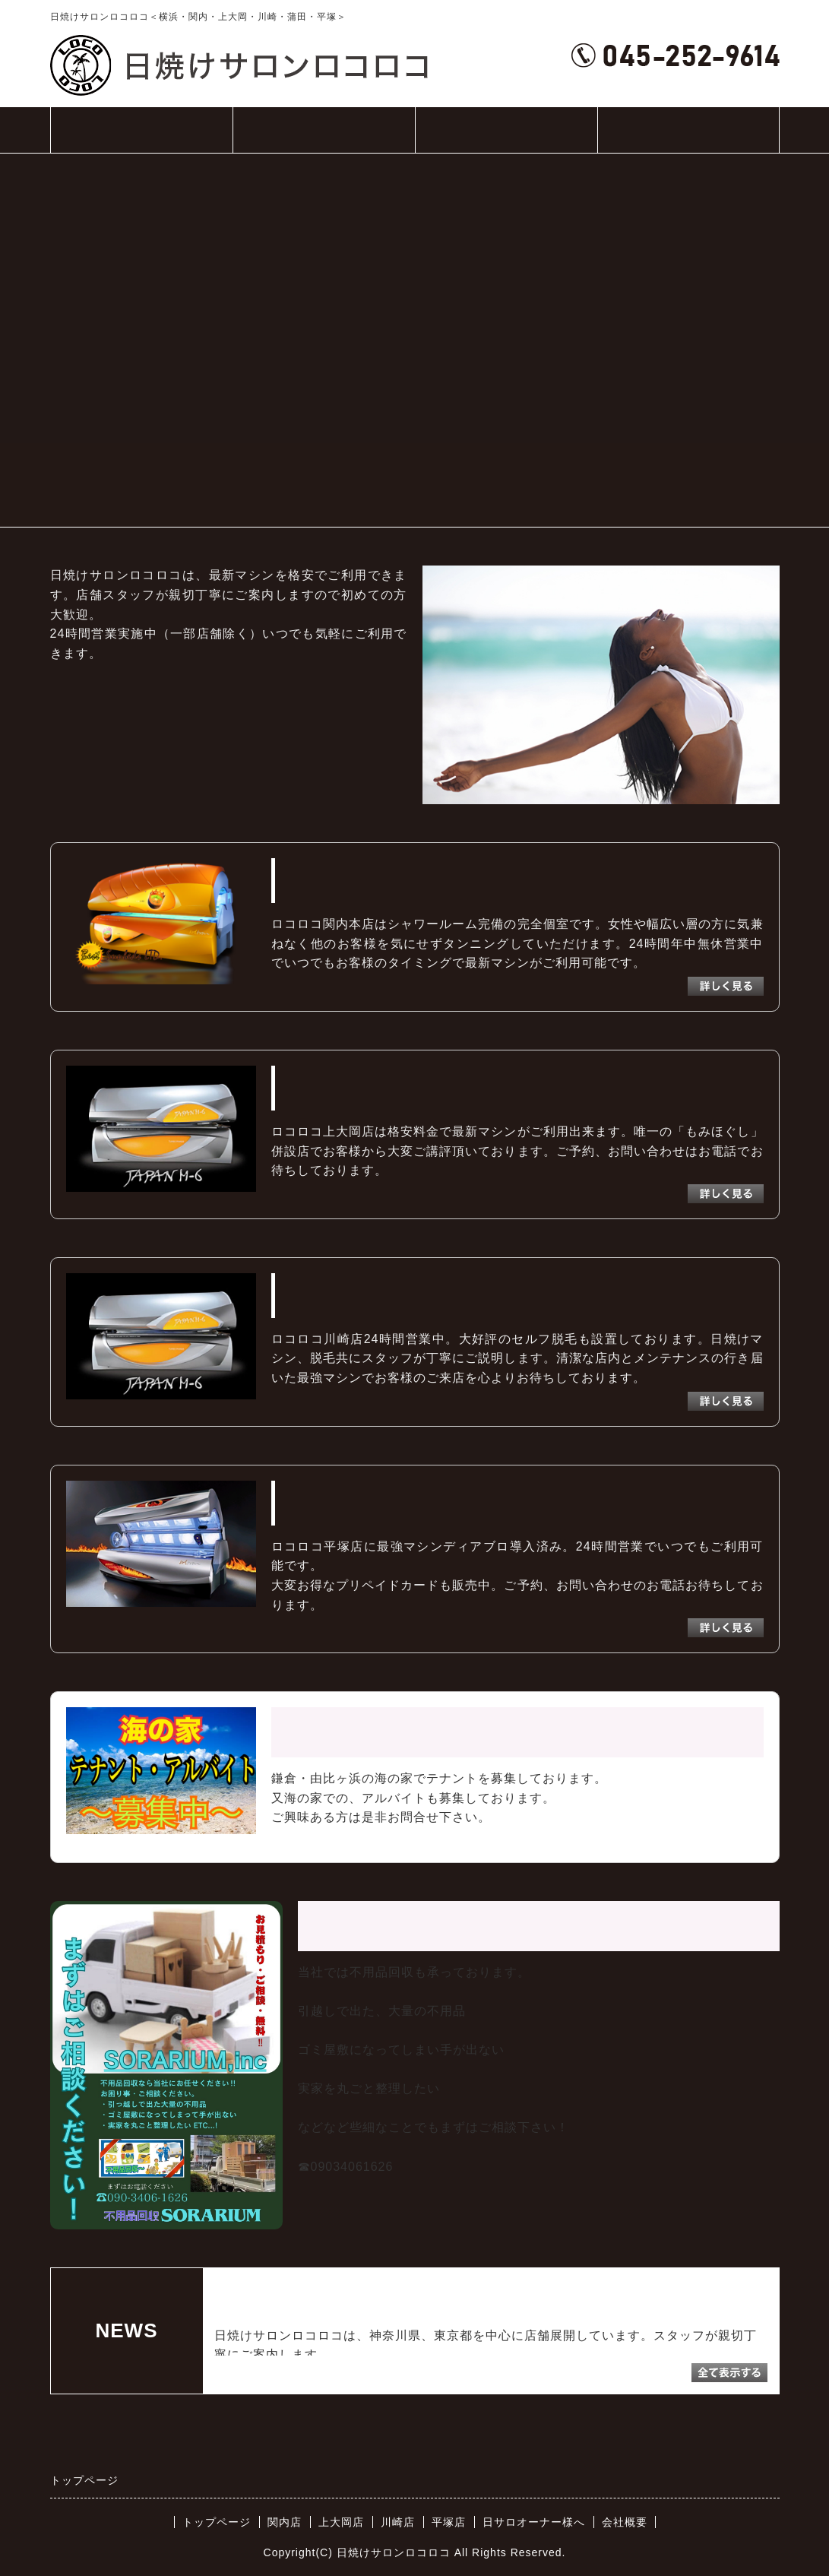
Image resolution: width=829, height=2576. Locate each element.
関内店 (284, 2522)
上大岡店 (341, 2522)
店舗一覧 (324, 137)
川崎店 (398, 2522)
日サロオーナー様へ (506, 130)
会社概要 (688, 130)
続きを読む (392, 2354)
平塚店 (449, 2522)
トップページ (141, 130)
